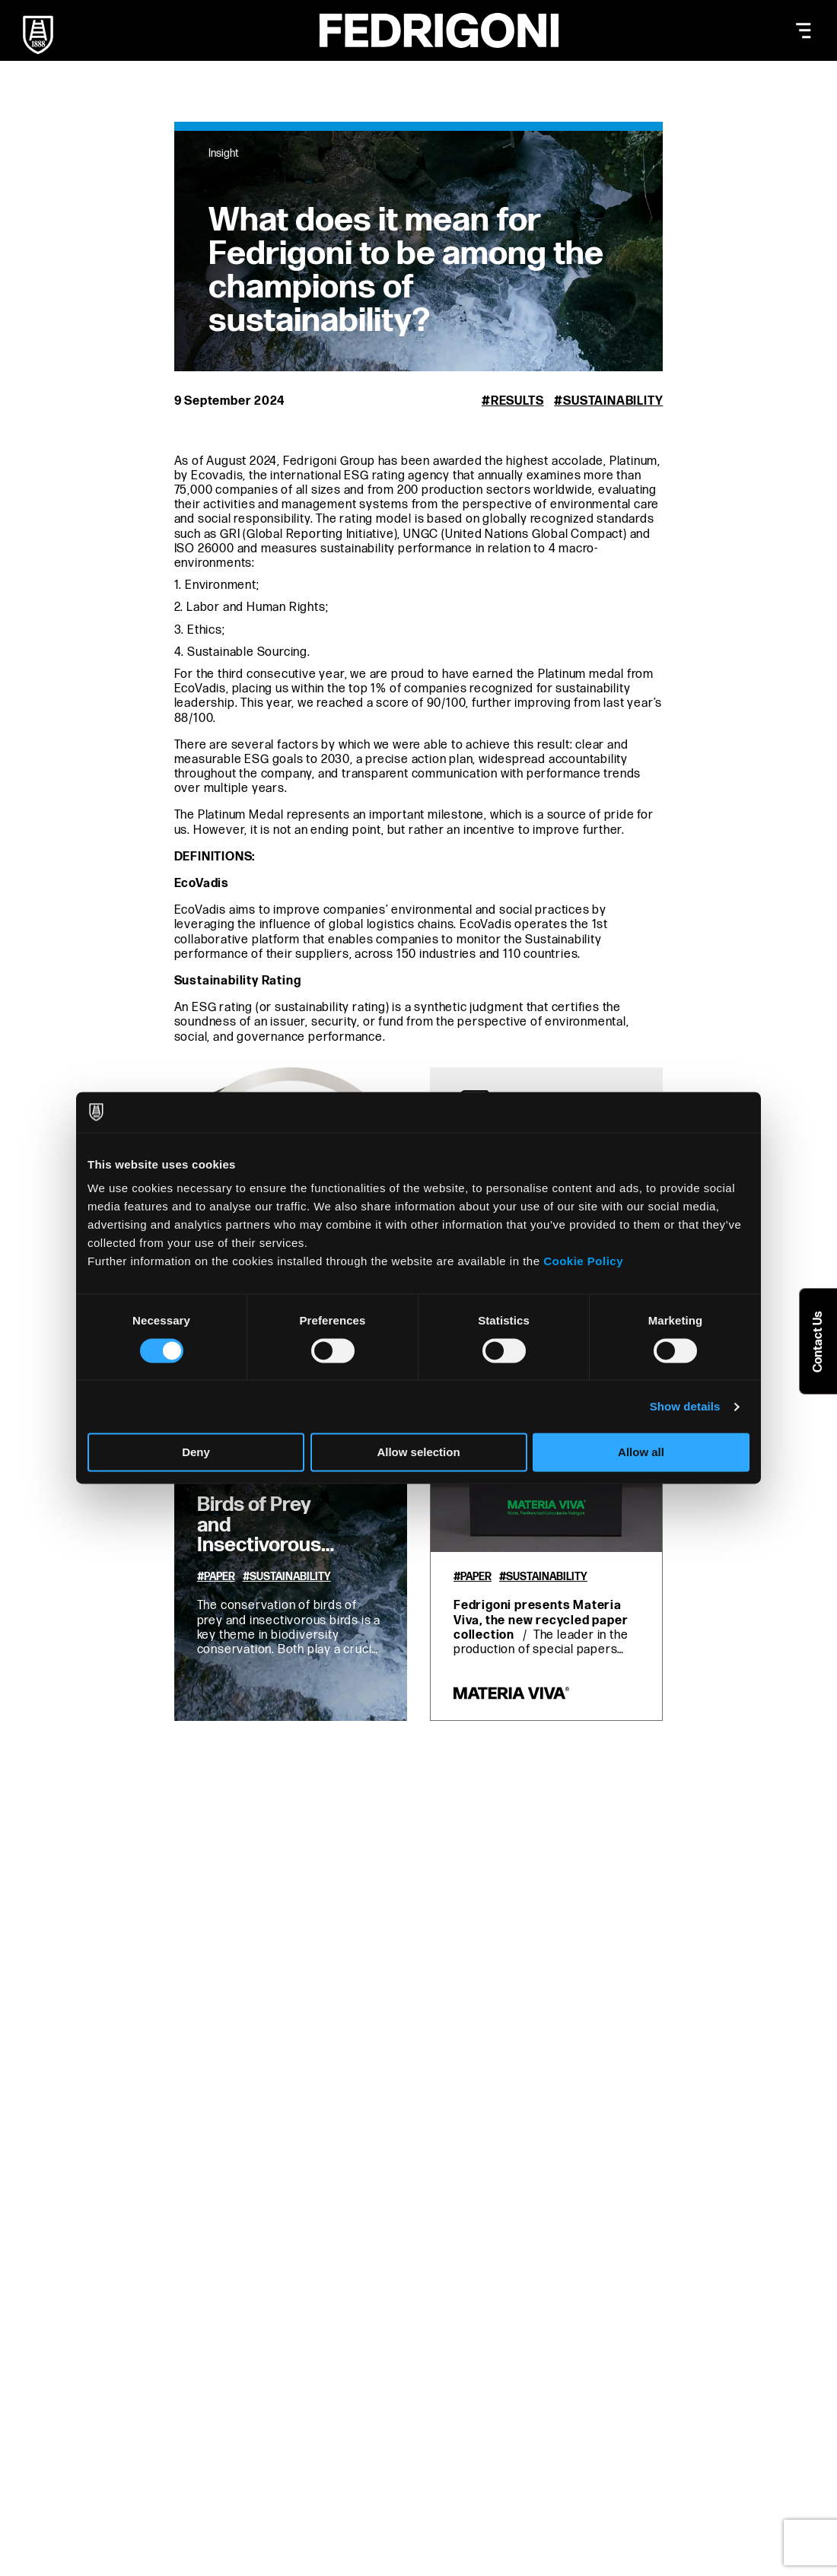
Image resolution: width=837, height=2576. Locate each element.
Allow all (641, 1452)
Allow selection (418, 1452)
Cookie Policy (583, 1261)
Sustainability (613, 401)
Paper (219, 1577)
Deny (196, 1452)
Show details (685, 1406)
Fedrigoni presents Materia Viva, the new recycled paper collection (541, 1620)
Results (517, 401)
